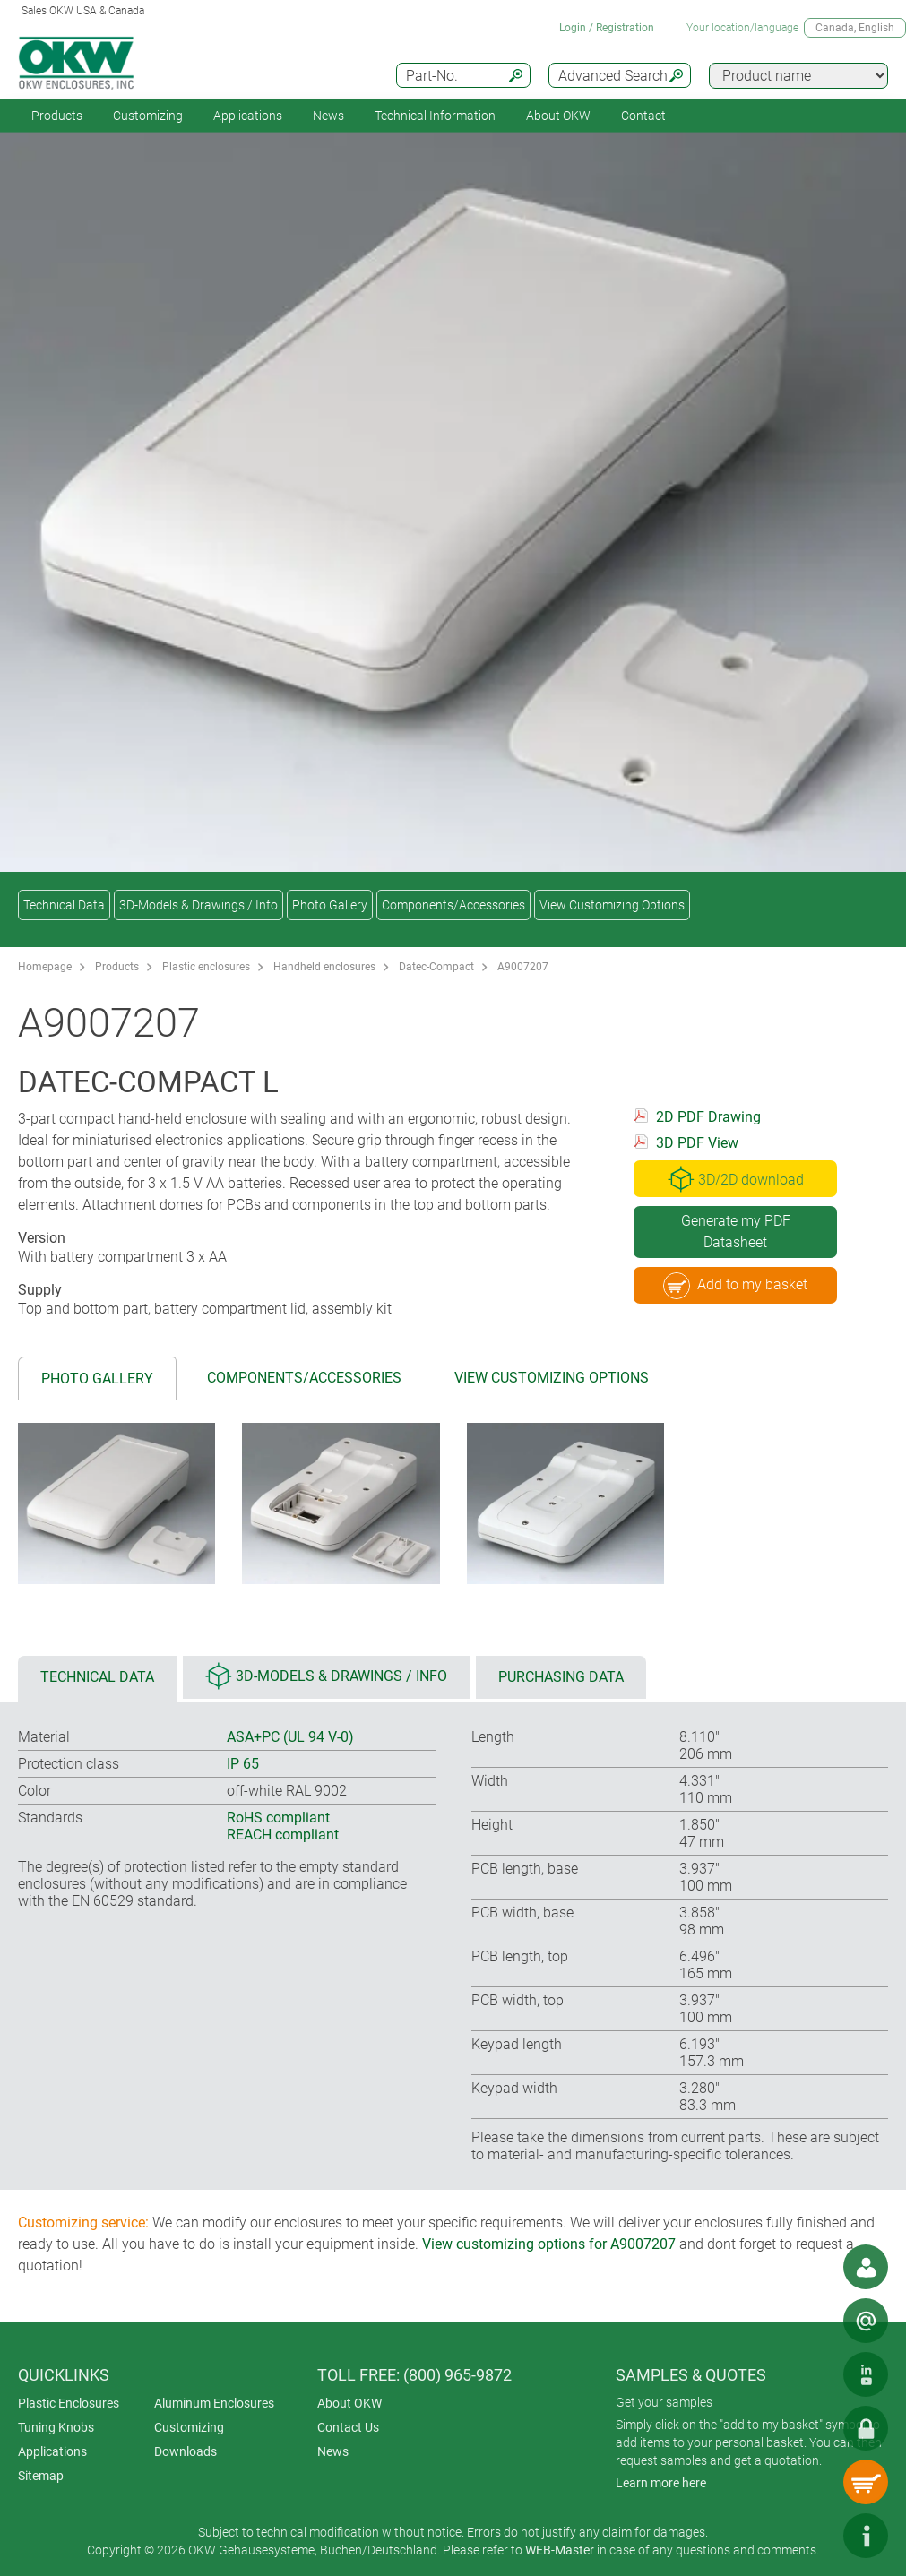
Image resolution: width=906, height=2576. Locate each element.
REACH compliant (283, 1834)
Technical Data (64, 905)
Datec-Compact (436, 967)
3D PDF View (697, 1142)
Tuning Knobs (56, 2427)
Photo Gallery (329, 905)
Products (56, 115)
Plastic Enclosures (68, 2403)
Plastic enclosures (206, 967)
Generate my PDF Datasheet (735, 1231)
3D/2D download (736, 1179)
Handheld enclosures (324, 967)
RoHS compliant (278, 1817)
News (328, 115)
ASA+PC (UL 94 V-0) (290, 1736)
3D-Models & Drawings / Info (198, 905)
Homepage (45, 967)
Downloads (185, 2451)
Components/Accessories (453, 905)
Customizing (148, 115)
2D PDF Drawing (708, 1116)
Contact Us (348, 2427)
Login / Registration (606, 28)
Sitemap (41, 2475)
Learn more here (661, 2483)
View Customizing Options (612, 905)
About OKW (349, 2403)
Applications (247, 115)
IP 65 (243, 1763)
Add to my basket (735, 1285)
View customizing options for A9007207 (549, 2244)
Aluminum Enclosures (214, 2403)
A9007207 (522, 967)
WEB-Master (559, 2550)
